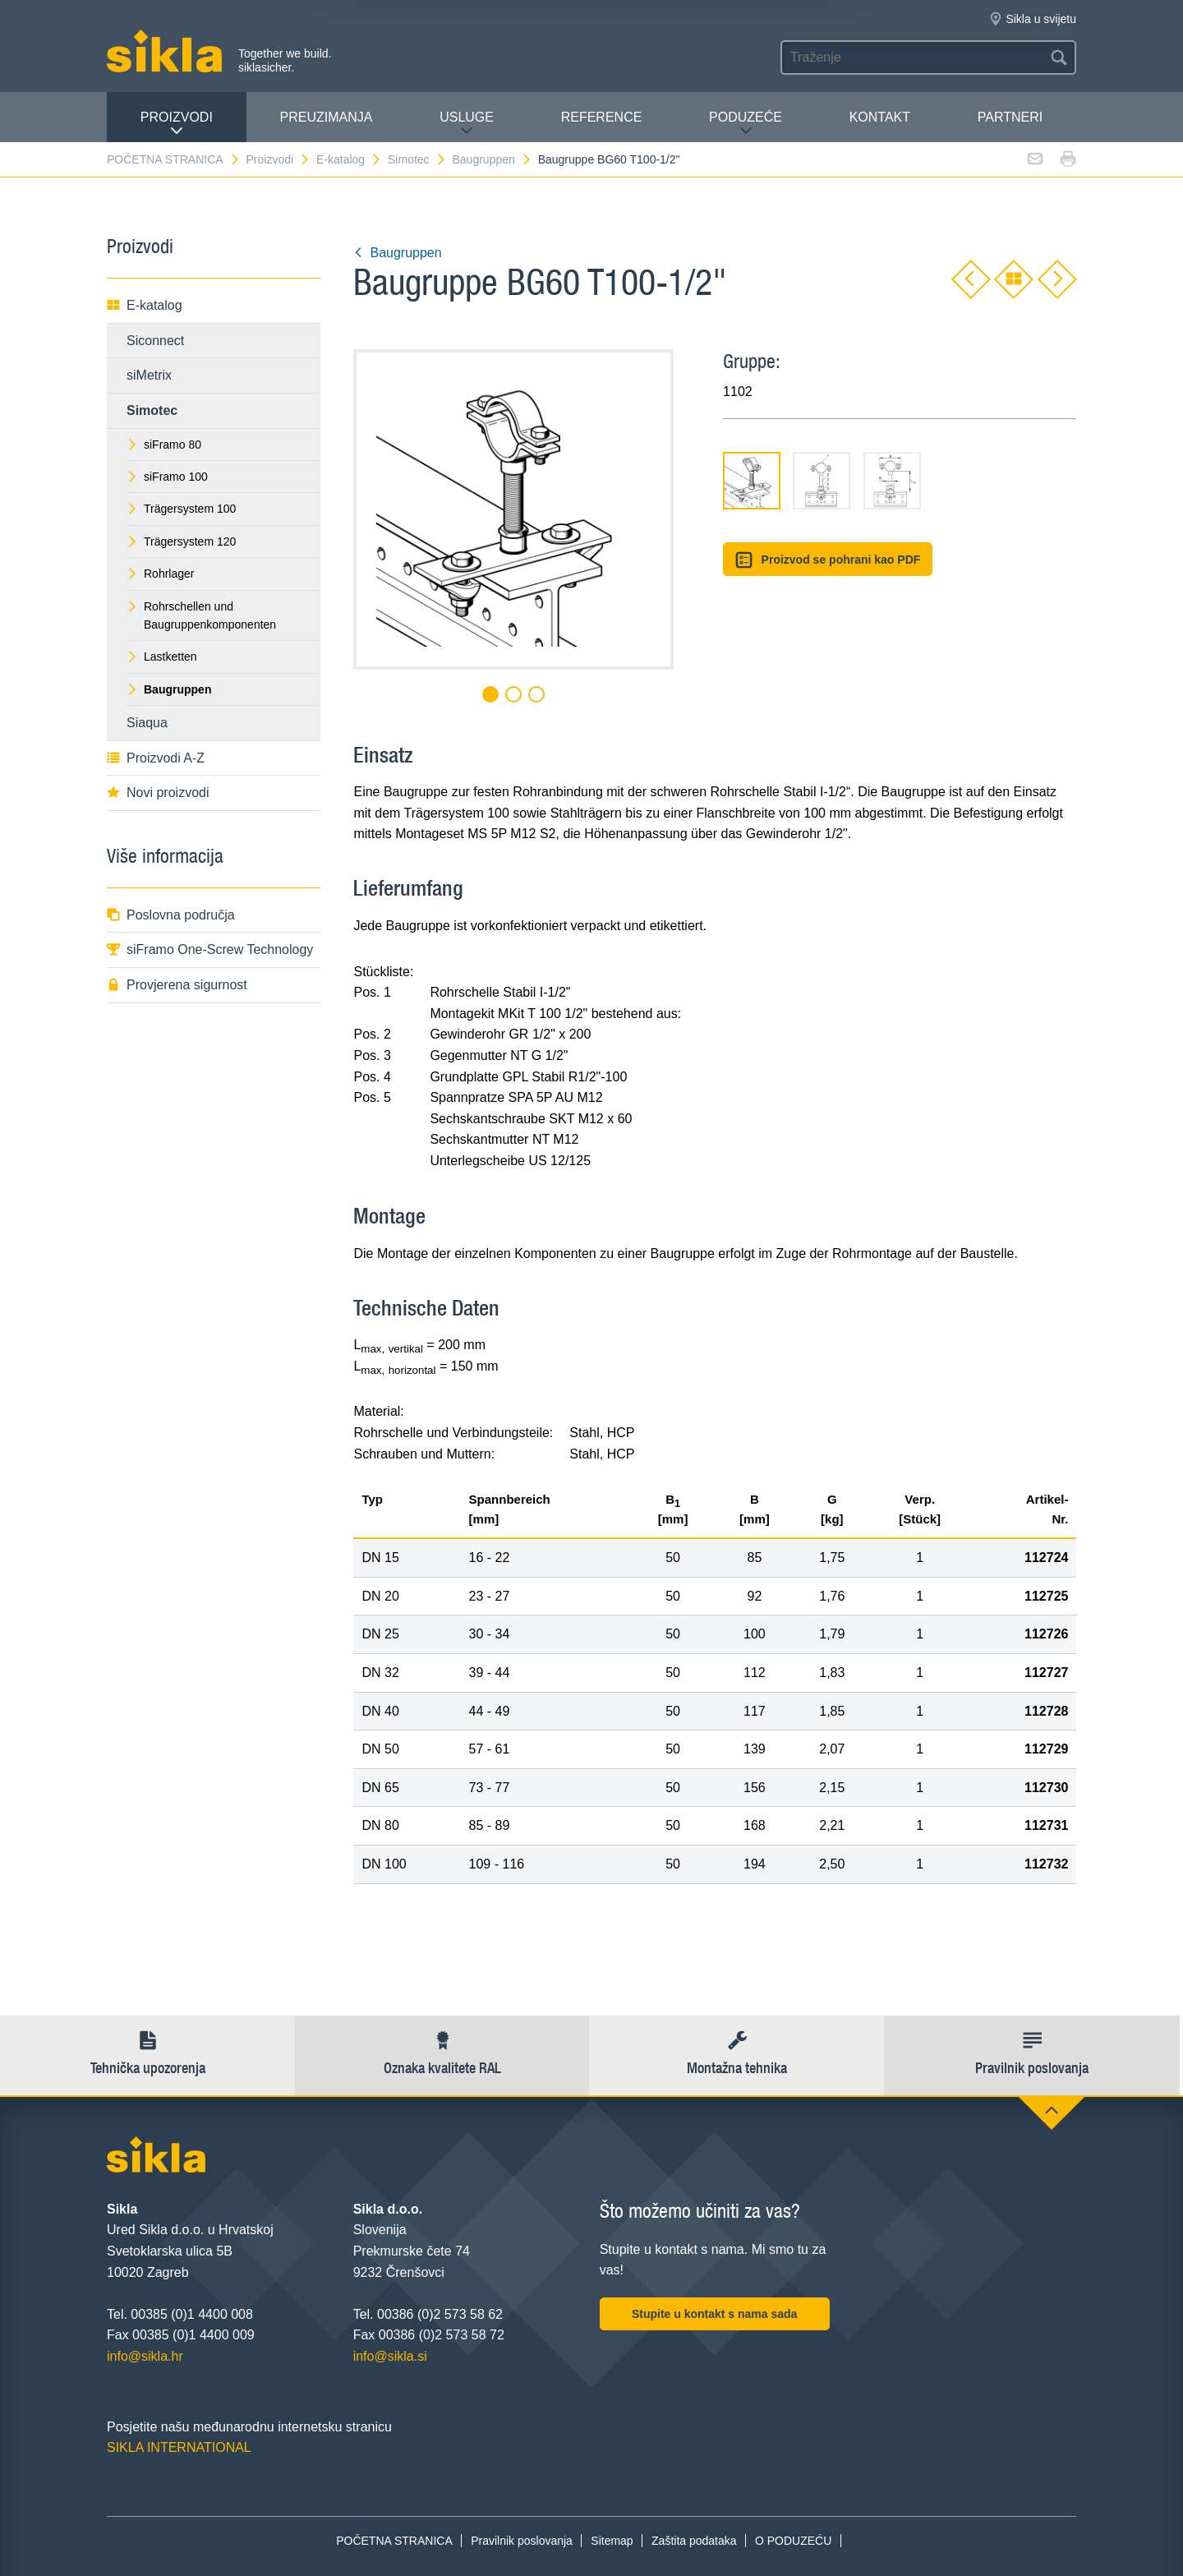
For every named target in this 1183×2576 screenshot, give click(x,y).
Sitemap (612, 2540)
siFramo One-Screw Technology (210, 949)
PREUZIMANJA (326, 117)
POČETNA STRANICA (174, 159)
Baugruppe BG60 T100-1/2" (609, 159)
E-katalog (349, 159)
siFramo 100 (167, 476)
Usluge (467, 123)
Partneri (1010, 117)
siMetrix (149, 375)
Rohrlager (160, 573)
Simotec (417, 159)
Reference (601, 117)
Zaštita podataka (694, 2540)
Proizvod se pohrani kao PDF (827, 560)
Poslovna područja (171, 915)
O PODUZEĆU (793, 2540)
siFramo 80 (164, 444)
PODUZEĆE (745, 123)
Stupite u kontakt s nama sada (715, 2313)
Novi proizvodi (158, 793)
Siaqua (147, 723)
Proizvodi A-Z (156, 758)
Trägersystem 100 (181, 508)
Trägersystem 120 (181, 541)
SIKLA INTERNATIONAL (179, 2447)
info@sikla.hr (145, 2356)
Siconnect (155, 341)
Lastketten (162, 656)
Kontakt (879, 117)
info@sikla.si (390, 2356)
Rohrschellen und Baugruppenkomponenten (201, 615)
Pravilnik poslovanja (522, 2540)
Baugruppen (492, 159)
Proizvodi (176, 123)
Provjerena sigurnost (177, 985)
